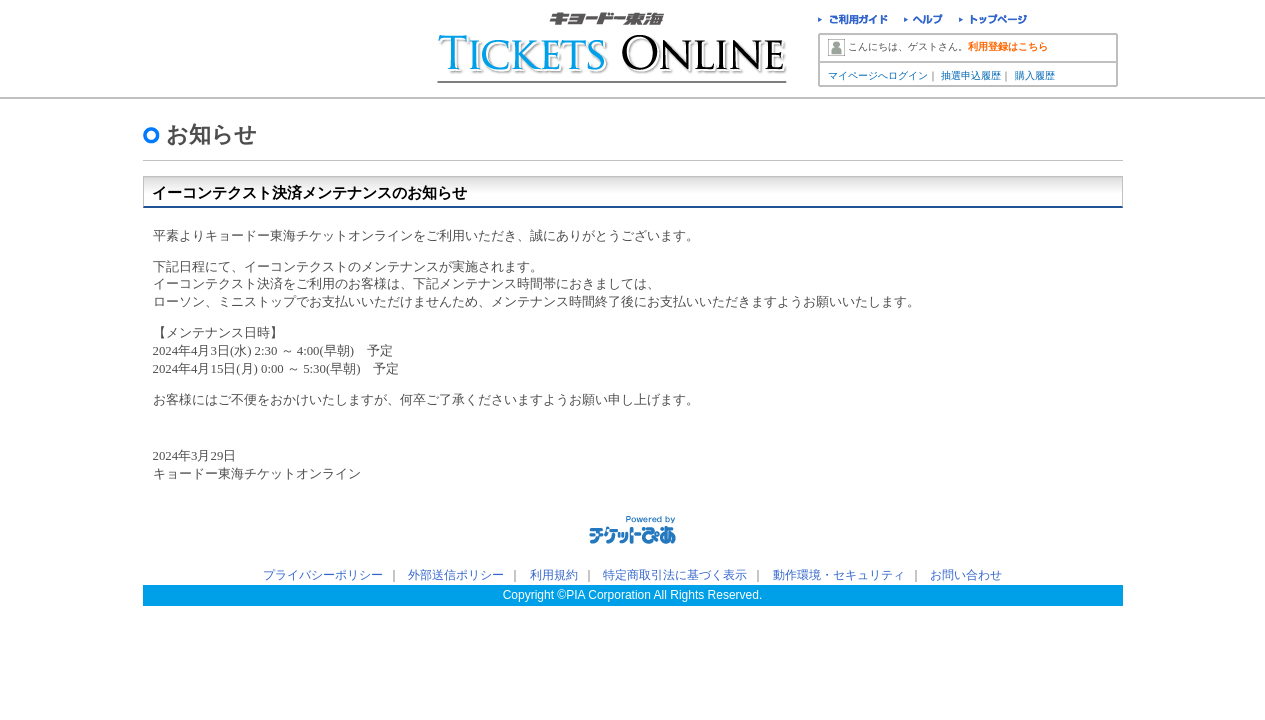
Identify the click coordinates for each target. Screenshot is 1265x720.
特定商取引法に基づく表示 (675, 575)
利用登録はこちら (1008, 46)
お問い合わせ (966, 575)
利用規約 (554, 575)
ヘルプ (923, 21)
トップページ (993, 21)
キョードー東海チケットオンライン (614, 50)
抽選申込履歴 (971, 75)
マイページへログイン (878, 75)
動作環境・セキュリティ (839, 575)
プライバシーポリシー (323, 575)
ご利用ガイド (853, 21)
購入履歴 (1035, 75)
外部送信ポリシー (456, 575)
